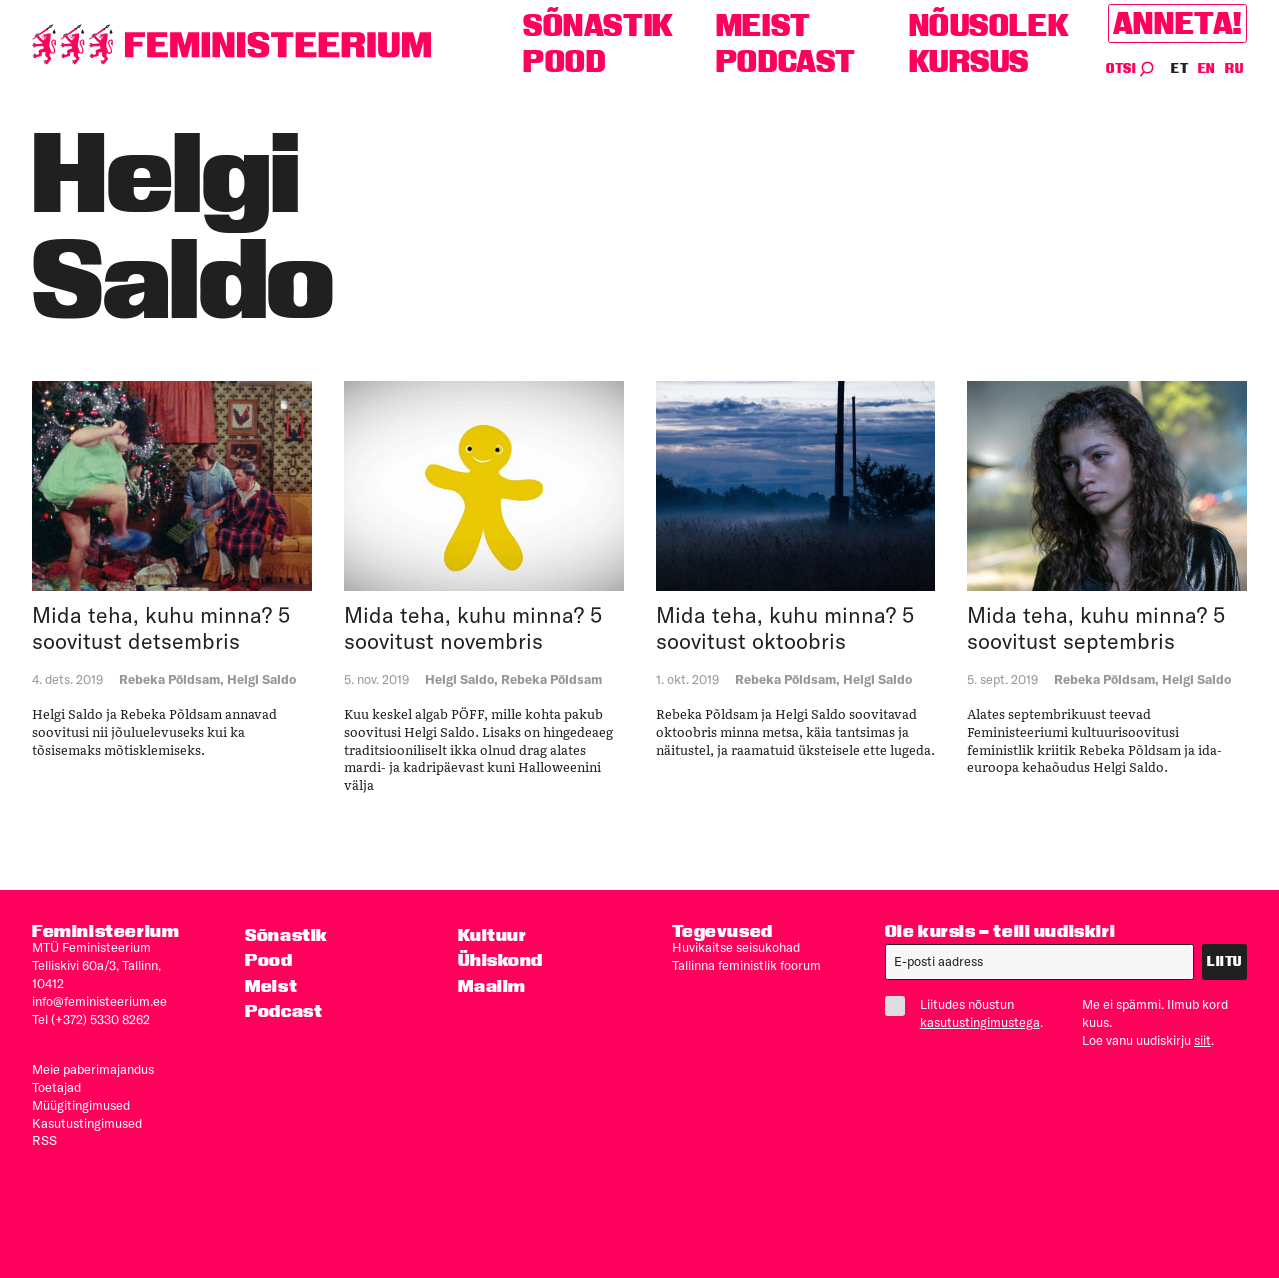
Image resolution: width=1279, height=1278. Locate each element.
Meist (763, 25)
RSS (44, 1140)
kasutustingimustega (980, 1022)
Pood (564, 61)
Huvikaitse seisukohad (736, 947)
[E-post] (1039, 962)
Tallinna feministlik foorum (746, 965)
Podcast (786, 61)
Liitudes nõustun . (967, 1013)
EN (1207, 68)
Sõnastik (598, 25)
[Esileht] (232, 44)
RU (1234, 68)
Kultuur (492, 934)
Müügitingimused (81, 1105)
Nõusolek (989, 25)
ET (1180, 68)
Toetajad (56, 1087)
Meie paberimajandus (93, 1069)
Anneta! (1177, 23)
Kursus (969, 61)
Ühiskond (500, 959)
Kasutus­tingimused (87, 1123)
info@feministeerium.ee (99, 1001)
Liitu (1224, 961)
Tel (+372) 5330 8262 (91, 1019)
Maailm (492, 985)
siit (1202, 1040)
